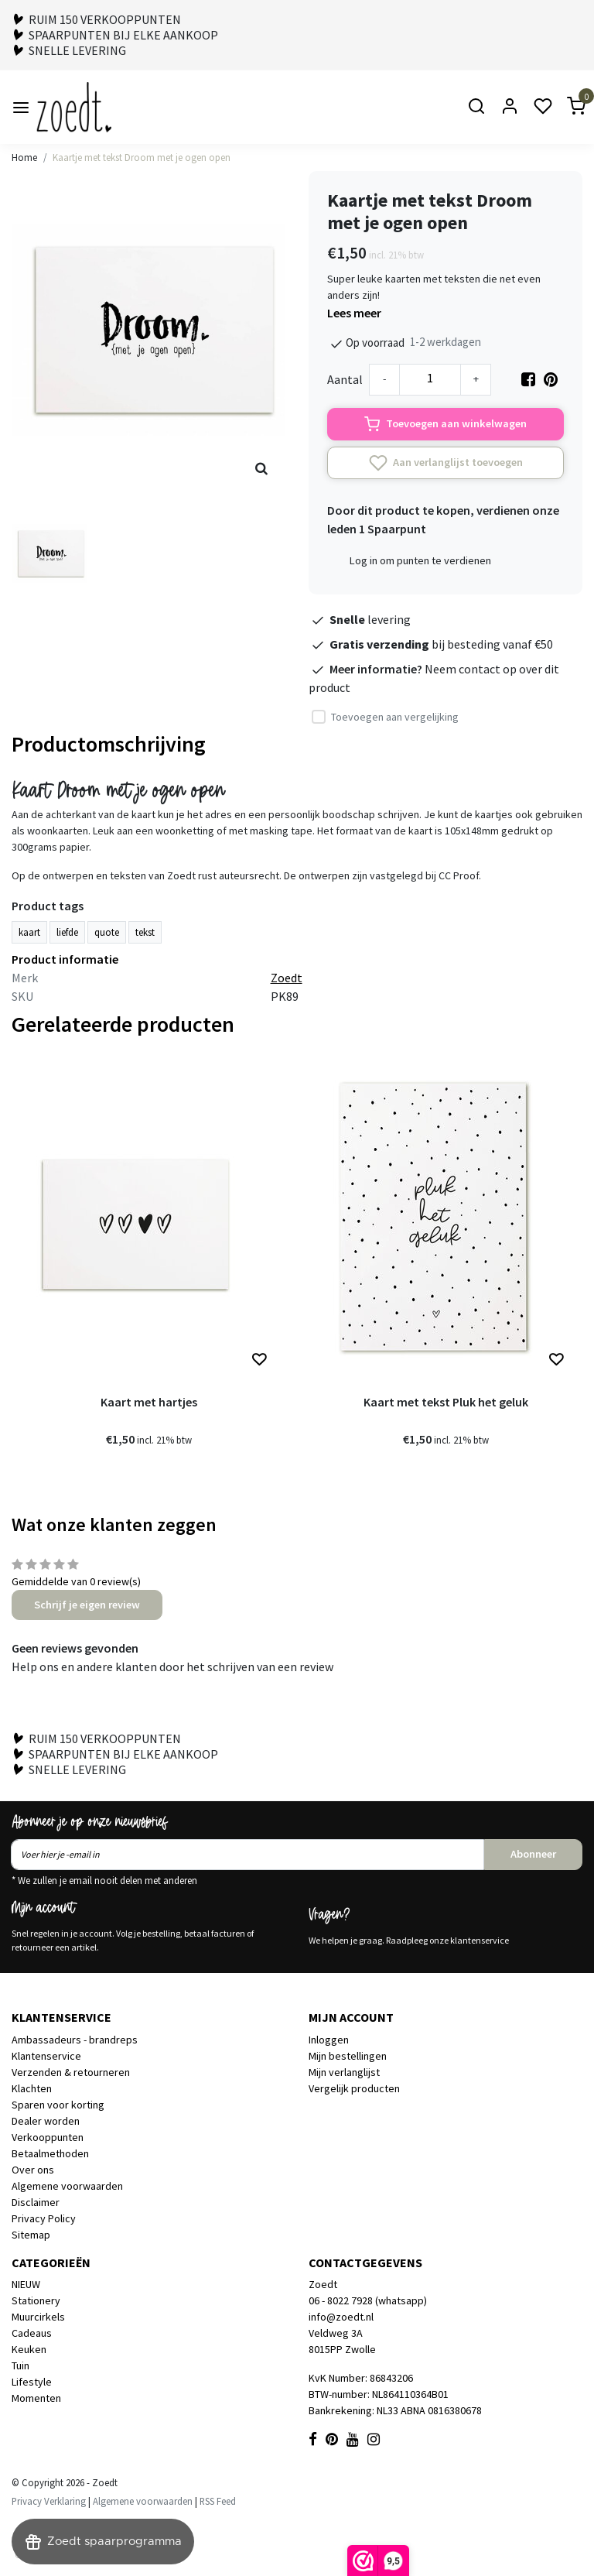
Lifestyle (32, 2382)
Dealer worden (46, 2121)
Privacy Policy (44, 2218)
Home (24, 157)
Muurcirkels (38, 2317)
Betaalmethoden (50, 2153)
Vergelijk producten (354, 2088)
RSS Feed (218, 2501)
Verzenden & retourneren (71, 2072)
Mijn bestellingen (348, 2056)
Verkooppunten (48, 2137)
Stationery (36, 2300)
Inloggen (329, 2040)
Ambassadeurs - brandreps (75, 2040)
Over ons (33, 2170)
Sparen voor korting (58, 2105)
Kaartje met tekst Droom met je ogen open (141, 157)
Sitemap (31, 2235)
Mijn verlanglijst (344, 2072)
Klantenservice (46, 2056)
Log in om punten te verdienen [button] (420, 560)
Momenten (36, 2398)
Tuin (20, 2365)
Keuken (29, 2349)
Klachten (32, 2088)
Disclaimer (36, 2202)
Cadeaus (32, 2333)
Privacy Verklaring (49, 2501)
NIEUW (26, 2284)
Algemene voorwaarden (67, 2186)
